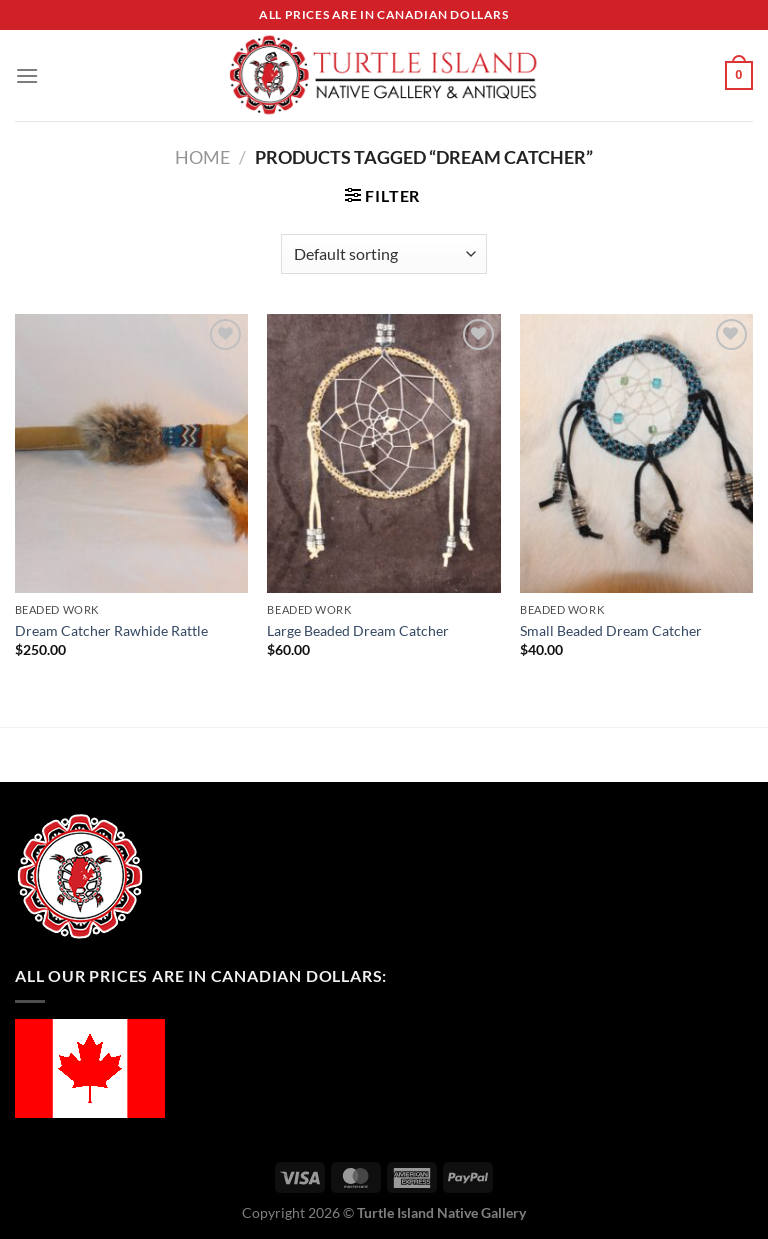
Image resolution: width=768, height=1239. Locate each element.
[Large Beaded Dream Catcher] (383, 453)
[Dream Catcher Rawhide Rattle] (131, 453)
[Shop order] (383, 254)
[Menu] (27, 75)
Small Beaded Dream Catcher (611, 630)
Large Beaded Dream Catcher (358, 630)
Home (202, 157)
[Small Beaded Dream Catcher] (636, 453)
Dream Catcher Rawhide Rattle (111, 630)
